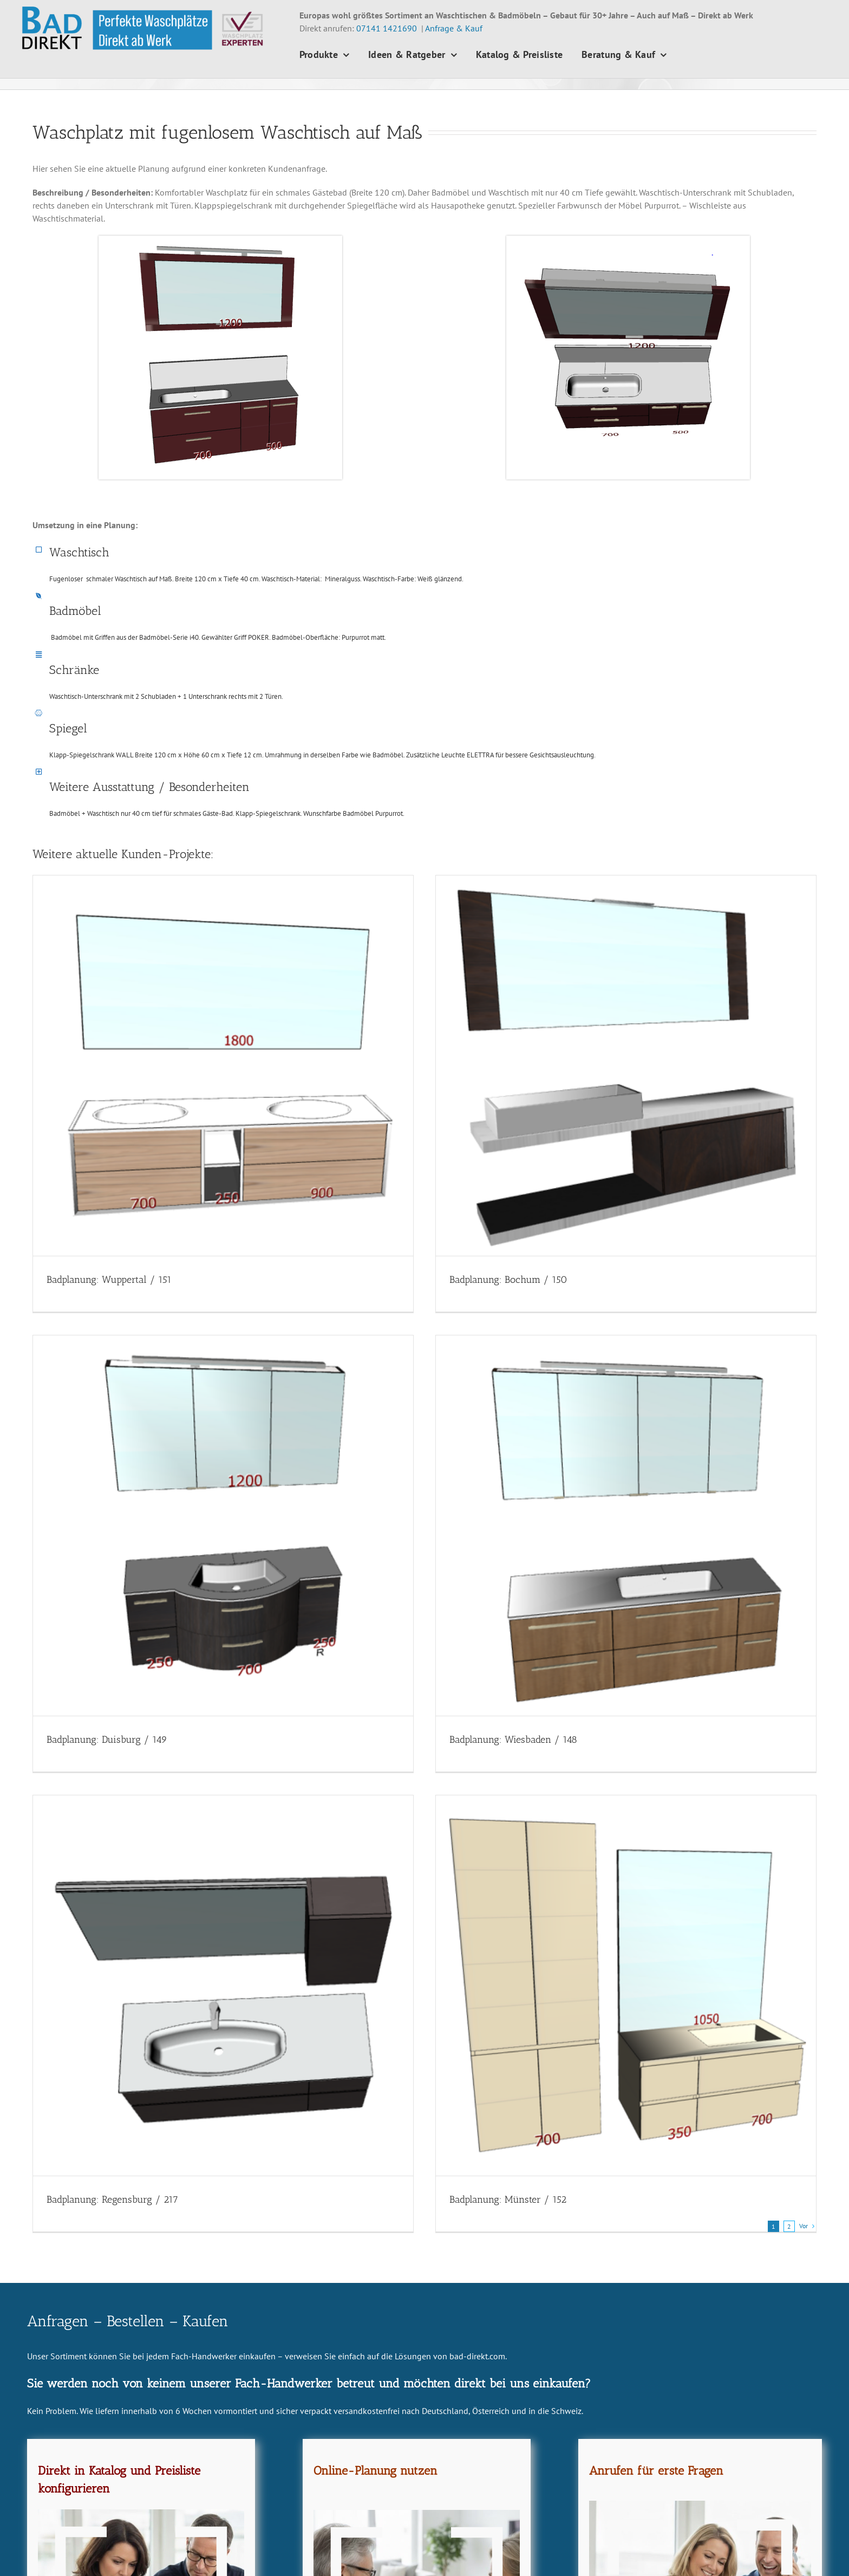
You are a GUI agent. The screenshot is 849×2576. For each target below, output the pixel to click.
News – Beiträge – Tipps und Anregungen (516, 2552)
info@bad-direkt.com (85, 2540)
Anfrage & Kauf (453, 28)
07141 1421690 (386, 28)
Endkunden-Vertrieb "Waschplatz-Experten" (115, 2553)
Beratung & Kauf (470, 2527)
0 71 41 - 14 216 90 (85, 2514)
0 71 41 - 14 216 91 (70, 2527)
